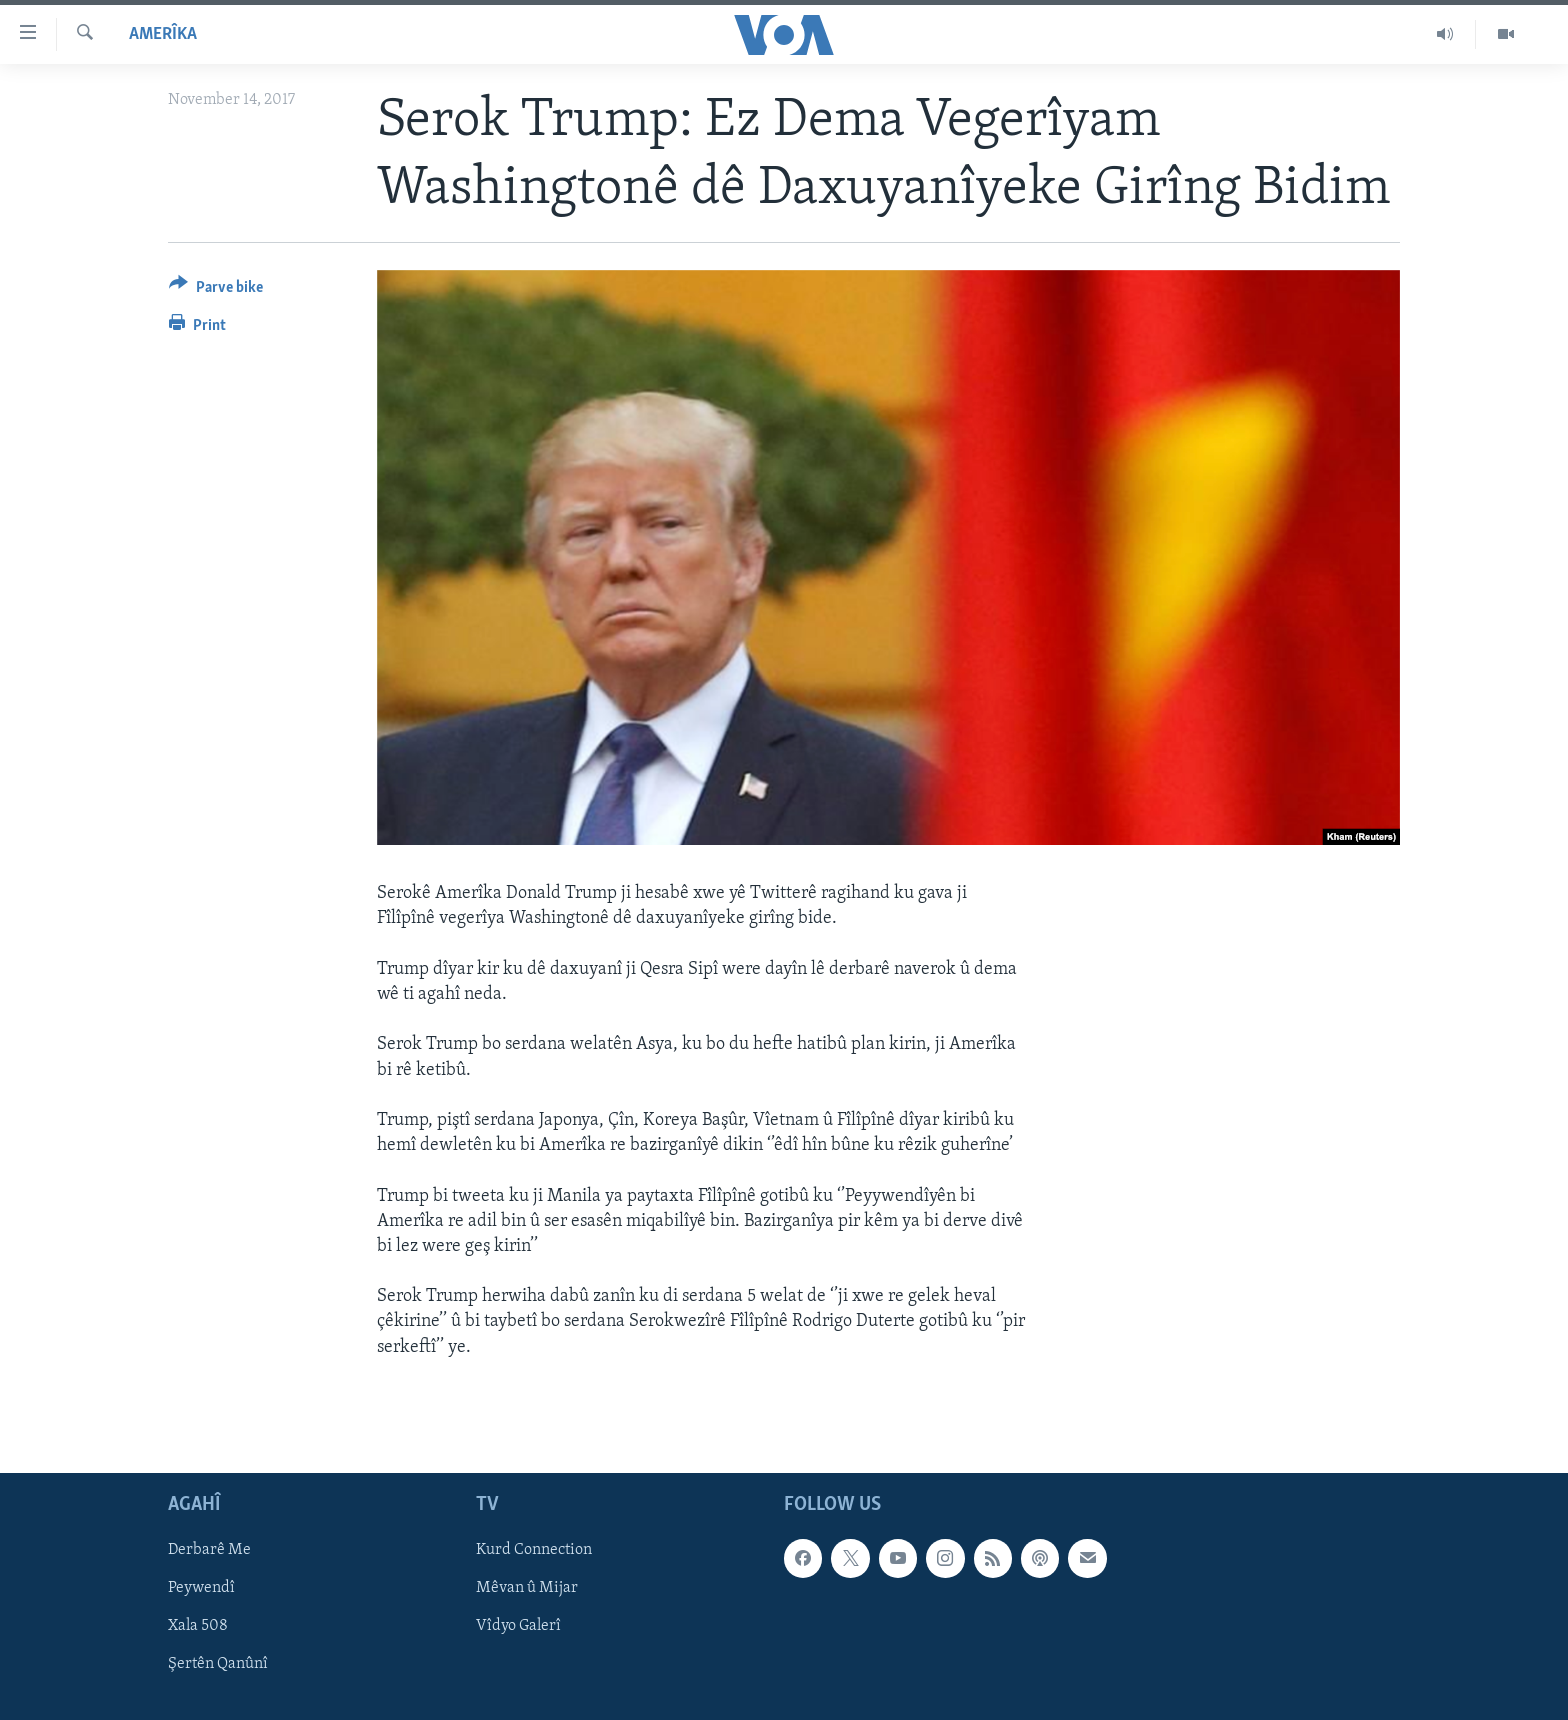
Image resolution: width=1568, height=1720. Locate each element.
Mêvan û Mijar (527, 1588)
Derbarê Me (209, 1550)
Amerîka (163, 34)
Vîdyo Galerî (518, 1626)
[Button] (216, 290)
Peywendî (201, 1588)
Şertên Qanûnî (218, 1665)
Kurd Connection (534, 1550)
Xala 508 (198, 1626)
